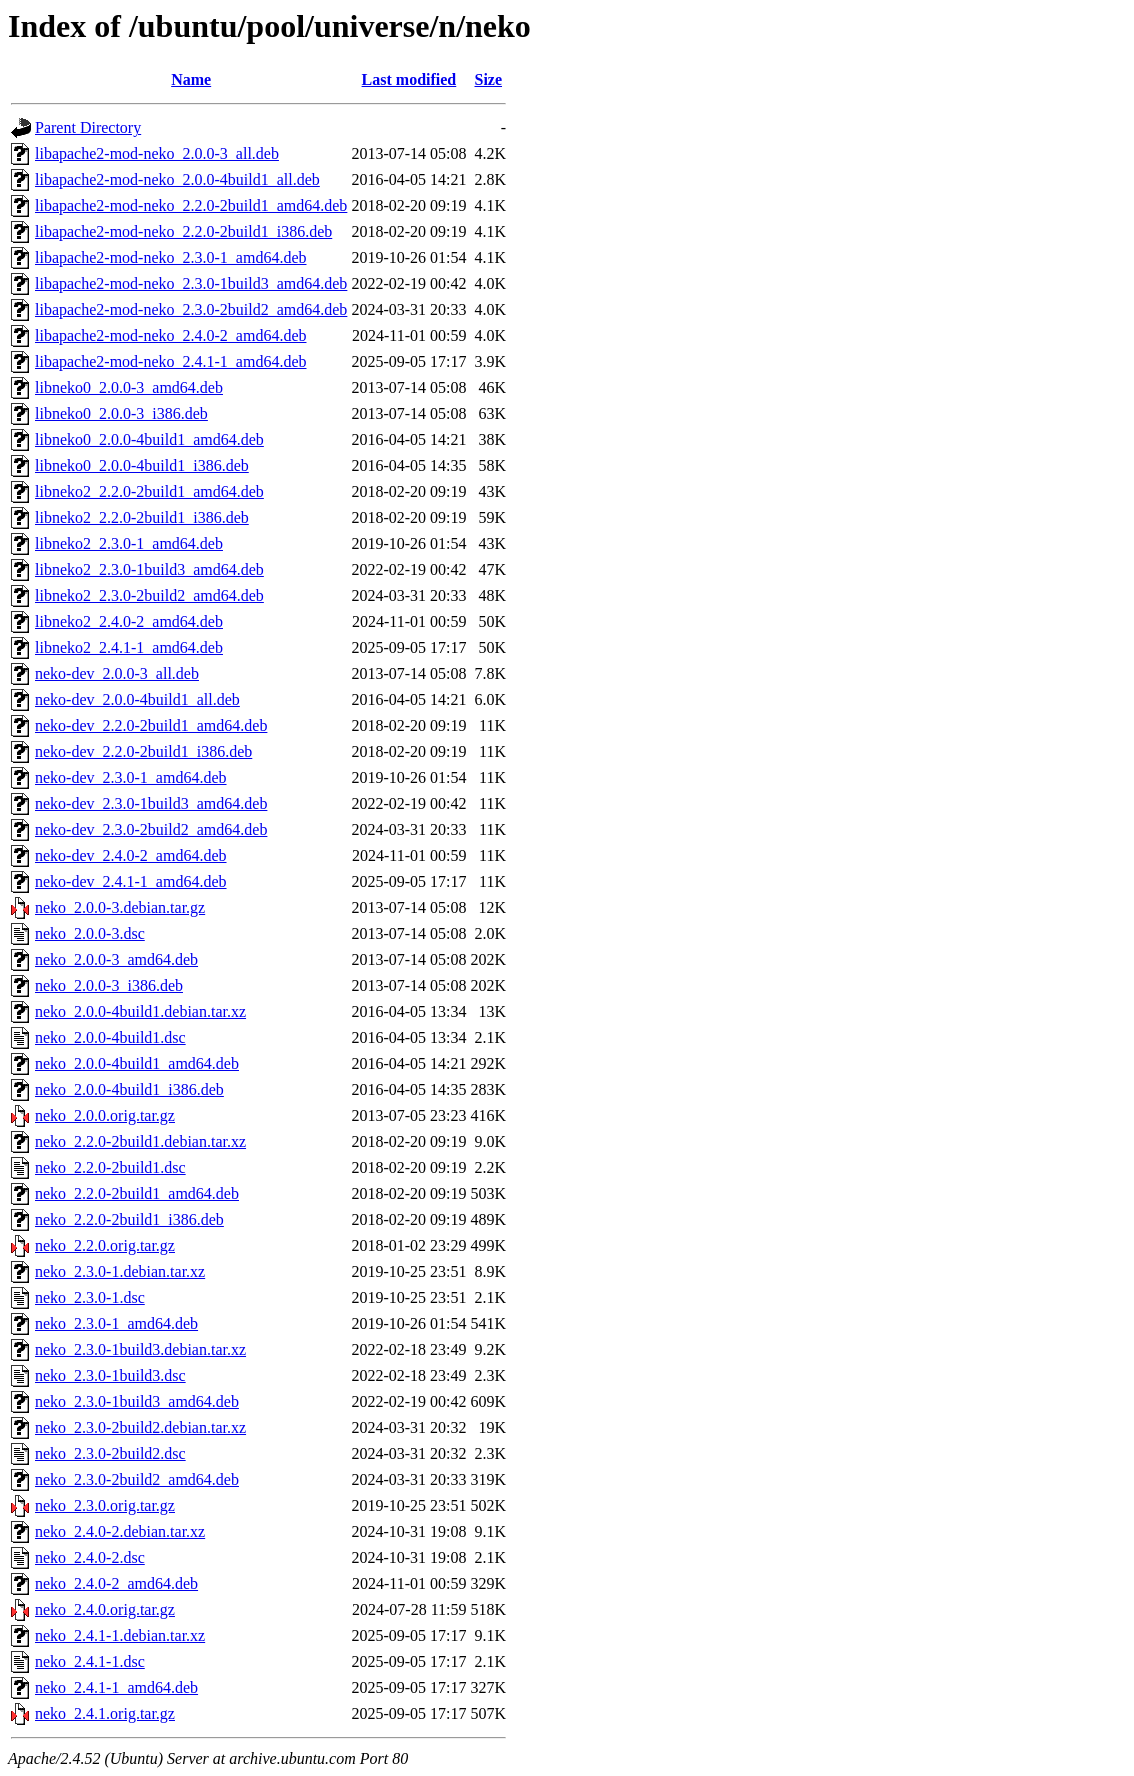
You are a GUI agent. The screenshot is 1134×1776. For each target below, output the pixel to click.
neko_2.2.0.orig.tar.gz (105, 1245)
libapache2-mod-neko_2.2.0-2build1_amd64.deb (191, 205)
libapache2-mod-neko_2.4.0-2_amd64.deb (170, 335)
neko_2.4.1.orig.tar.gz (105, 1713)
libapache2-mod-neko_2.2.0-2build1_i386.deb (183, 231)
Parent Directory (88, 127)
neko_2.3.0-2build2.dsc (110, 1453)
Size (488, 79)
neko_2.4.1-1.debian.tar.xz (120, 1635)
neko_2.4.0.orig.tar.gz (105, 1609)
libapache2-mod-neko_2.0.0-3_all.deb (157, 153)
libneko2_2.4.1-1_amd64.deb (129, 647)
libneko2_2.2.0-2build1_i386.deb (142, 517)
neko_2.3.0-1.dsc (90, 1297)
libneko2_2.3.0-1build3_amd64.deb (149, 569)
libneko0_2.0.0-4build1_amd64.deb (149, 439)
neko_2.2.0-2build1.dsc (110, 1167)
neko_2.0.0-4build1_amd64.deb (137, 1063)
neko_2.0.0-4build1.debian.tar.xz (140, 1011)
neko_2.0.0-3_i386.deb (109, 985)
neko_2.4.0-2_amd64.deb (116, 1583)
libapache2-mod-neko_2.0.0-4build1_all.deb (177, 179)
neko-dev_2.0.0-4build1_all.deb (137, 699)
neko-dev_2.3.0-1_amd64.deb (131, 777)
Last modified (409, 79)
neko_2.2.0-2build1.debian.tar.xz (140, 1141)
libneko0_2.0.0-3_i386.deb (121, 413)
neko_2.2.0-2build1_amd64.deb (137, 1193)
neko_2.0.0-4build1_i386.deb (129, 1089)
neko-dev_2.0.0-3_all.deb (117, 673)
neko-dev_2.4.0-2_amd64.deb (131, 855)
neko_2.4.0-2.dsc (90, 1557)
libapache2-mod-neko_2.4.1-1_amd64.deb (170, 361)
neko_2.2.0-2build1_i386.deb (129, 1219)
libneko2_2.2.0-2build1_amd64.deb (149, 491)
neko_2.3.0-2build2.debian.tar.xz (140, 1427)
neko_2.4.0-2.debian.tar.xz (120, 1531)
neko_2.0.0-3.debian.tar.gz (120, 907)
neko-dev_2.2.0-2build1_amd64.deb (151, 725)
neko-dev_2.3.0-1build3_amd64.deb (151, 803)
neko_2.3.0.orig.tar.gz (105, 1505)
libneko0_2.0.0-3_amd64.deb (129, 387)
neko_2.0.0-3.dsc (90, 933)
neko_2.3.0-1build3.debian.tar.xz (140, 1349)
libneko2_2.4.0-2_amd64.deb (129, 621)
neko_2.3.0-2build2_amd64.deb (137, 1479)
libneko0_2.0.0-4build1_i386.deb (142, 465)
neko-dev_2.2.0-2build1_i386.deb (143, 751)
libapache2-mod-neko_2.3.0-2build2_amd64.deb (191, 309)
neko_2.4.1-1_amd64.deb (116, 1687)
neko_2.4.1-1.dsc (90, 1661)
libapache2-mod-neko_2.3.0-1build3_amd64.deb (191, 283)
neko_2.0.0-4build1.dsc (110, 1037)
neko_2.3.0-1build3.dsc (110, 1375)
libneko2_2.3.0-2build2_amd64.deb (149, 595)
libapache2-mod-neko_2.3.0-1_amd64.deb (170, 257)
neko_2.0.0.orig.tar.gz (105, 1115)
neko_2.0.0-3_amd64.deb (116, 959)
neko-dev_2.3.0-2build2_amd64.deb (151, 829)
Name (191, 79)
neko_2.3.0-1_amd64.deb (116, 1323)
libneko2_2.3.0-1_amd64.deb (129, 543)
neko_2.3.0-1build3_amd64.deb (137, 1401)
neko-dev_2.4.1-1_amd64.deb (131, 881)
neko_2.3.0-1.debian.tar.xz (120, 1271)
